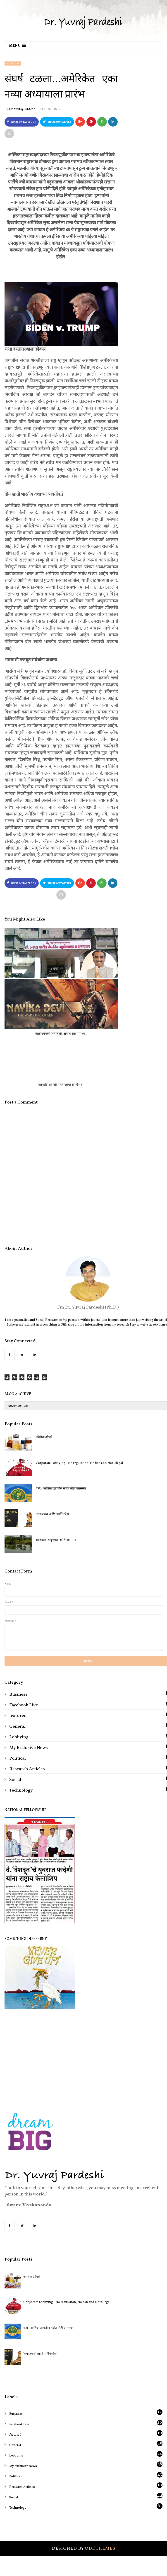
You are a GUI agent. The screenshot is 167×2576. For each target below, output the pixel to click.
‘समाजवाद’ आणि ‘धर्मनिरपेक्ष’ (40, 2354)
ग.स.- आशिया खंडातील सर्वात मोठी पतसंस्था (48, 2328)
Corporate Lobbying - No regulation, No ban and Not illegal (67, 2302)
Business (18, 1694)
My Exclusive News (28, 1748)
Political (13, 63)
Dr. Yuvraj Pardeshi (23, 109)
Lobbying (19, 1737)
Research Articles (27, 1769)
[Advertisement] (83, 2054)
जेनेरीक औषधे (31, 2277)
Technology (21, 1790)
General (17, 1726)
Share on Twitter (57, 122)
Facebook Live (23, 1705)
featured (18, 1716)
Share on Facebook (21, 122)
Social (15, 1780)
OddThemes (100, 2548)
